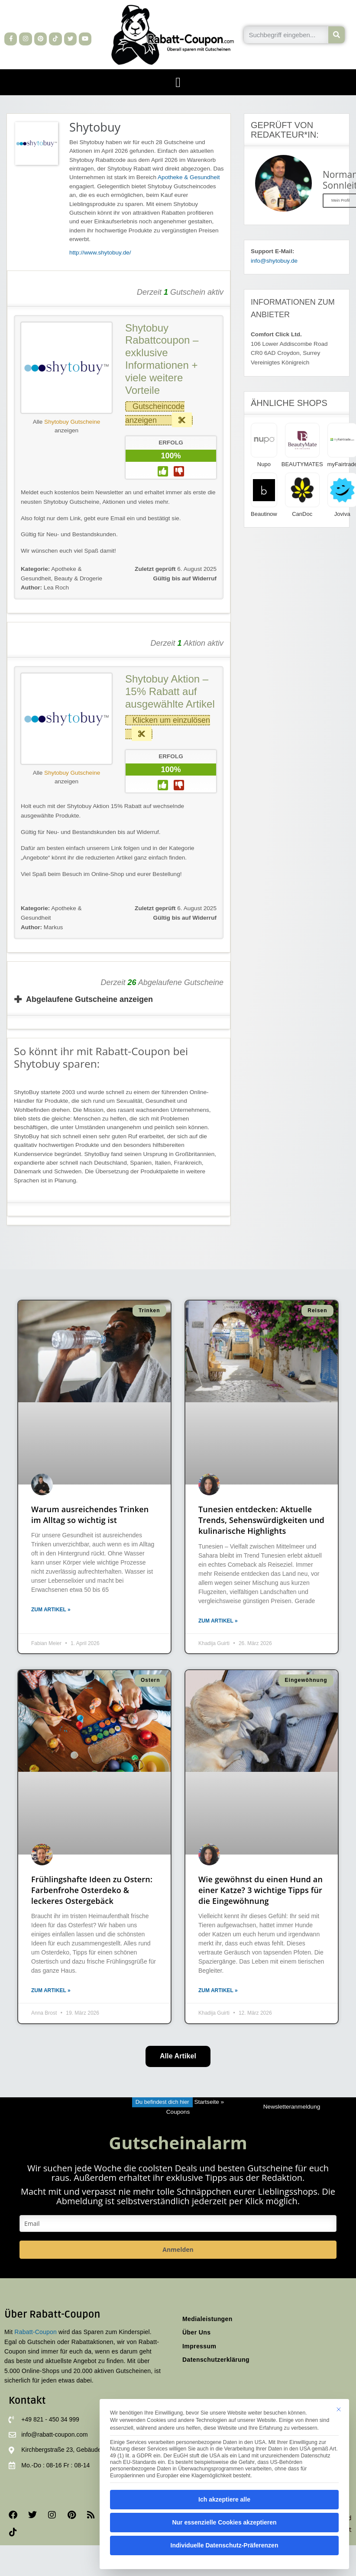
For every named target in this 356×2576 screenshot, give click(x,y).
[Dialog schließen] (339, 2409)
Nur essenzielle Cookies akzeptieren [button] (224, 2522)
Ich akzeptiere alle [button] (224, 2499)
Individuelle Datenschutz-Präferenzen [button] (224, 2545)
